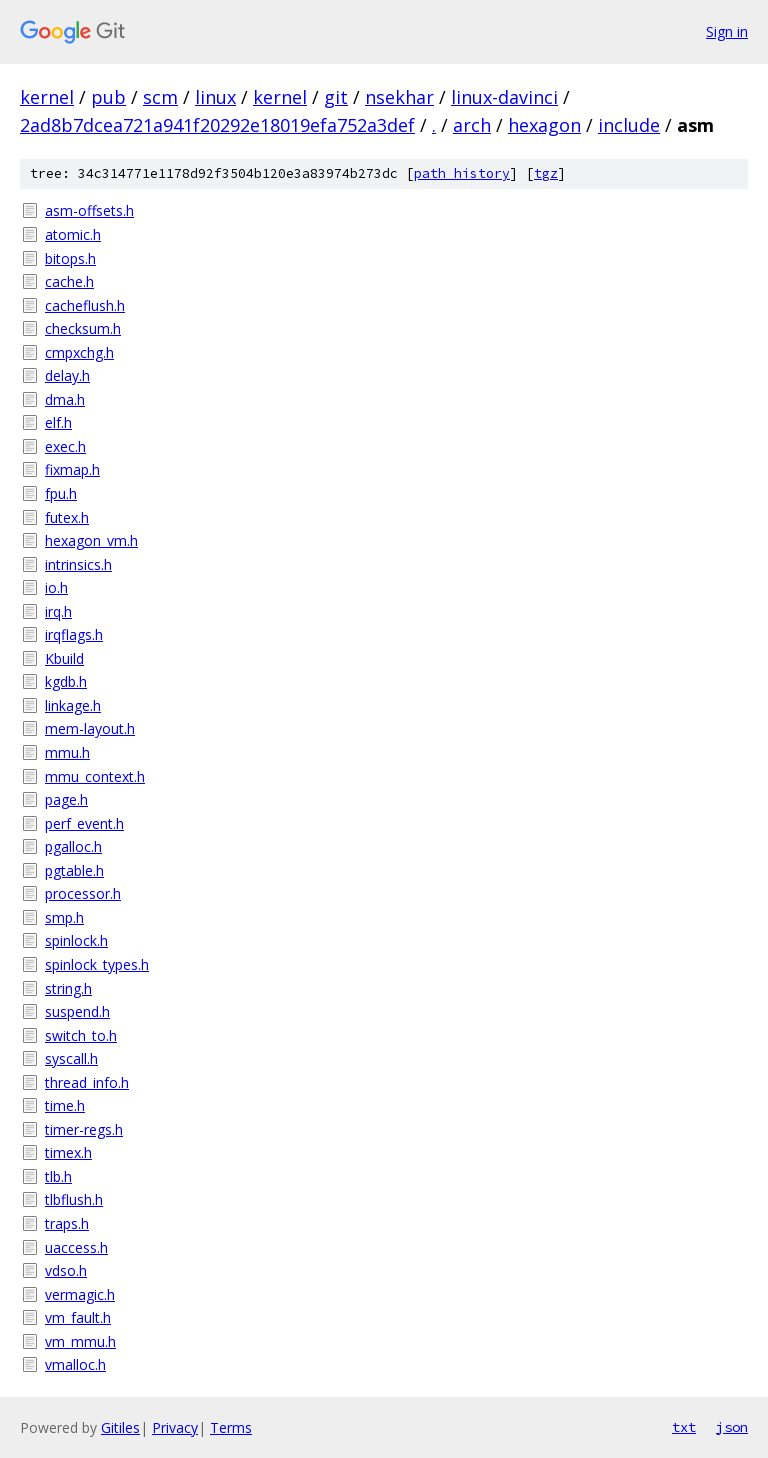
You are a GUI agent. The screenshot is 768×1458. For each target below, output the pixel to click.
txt (684, 1427)
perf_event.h (84, 823)
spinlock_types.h (97, 964)
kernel (47, 97)
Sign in (727, 31)
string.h (68, 988)
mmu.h (67, 752)
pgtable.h (74, 870)
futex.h (67, 517)
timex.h (68, 1152)
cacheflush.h (85, 305)
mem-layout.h (90, 728)
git (336, 97)
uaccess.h (76, 1247)
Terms (231, 1427)
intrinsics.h (78, 564)
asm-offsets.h (89, 210)
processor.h (83, 893)
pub (108, 97)
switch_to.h (81, 1035)
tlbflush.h (74, 1199)
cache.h (69, 281)
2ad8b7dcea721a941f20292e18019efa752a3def (217, 125)
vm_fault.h (78, 1317)
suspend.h (77, 1011)
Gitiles (120, 1427)
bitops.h (70, 258)
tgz (546, 173)
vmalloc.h (75, 1364)
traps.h (67, 1223)
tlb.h (58, 1176)
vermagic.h (80, 1294)
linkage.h (73, 705)
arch (472, 125)
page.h (66, 799)
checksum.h (83, 328)
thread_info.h (87, 1082)
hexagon (544, 125)
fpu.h (61, 493)
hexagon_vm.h (91, 540)
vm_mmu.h (80, 1341)
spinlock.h (76, 940)
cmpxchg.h (79, 352)
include (629, 125)
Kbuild (64, 658)
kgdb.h (66, 681)
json (732, 1427)
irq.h (58, 611)
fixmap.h (72, 469)
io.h (56, 587)
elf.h (58, 422)
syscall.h (71, 1058)
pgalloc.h (73, 846)
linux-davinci (504, 97)
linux (215, 97)
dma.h (65, 399)
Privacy (175, 1427)
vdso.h (66, 1270)
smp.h (64, 917)
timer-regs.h (84, 1129)
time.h (65, 1105)
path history (462, 173)
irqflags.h (74, 634)
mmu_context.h (95, 776)
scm (160, 97)
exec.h (65, 446)
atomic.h (73, 234)
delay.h (67, 375)
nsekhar (399, 97)
